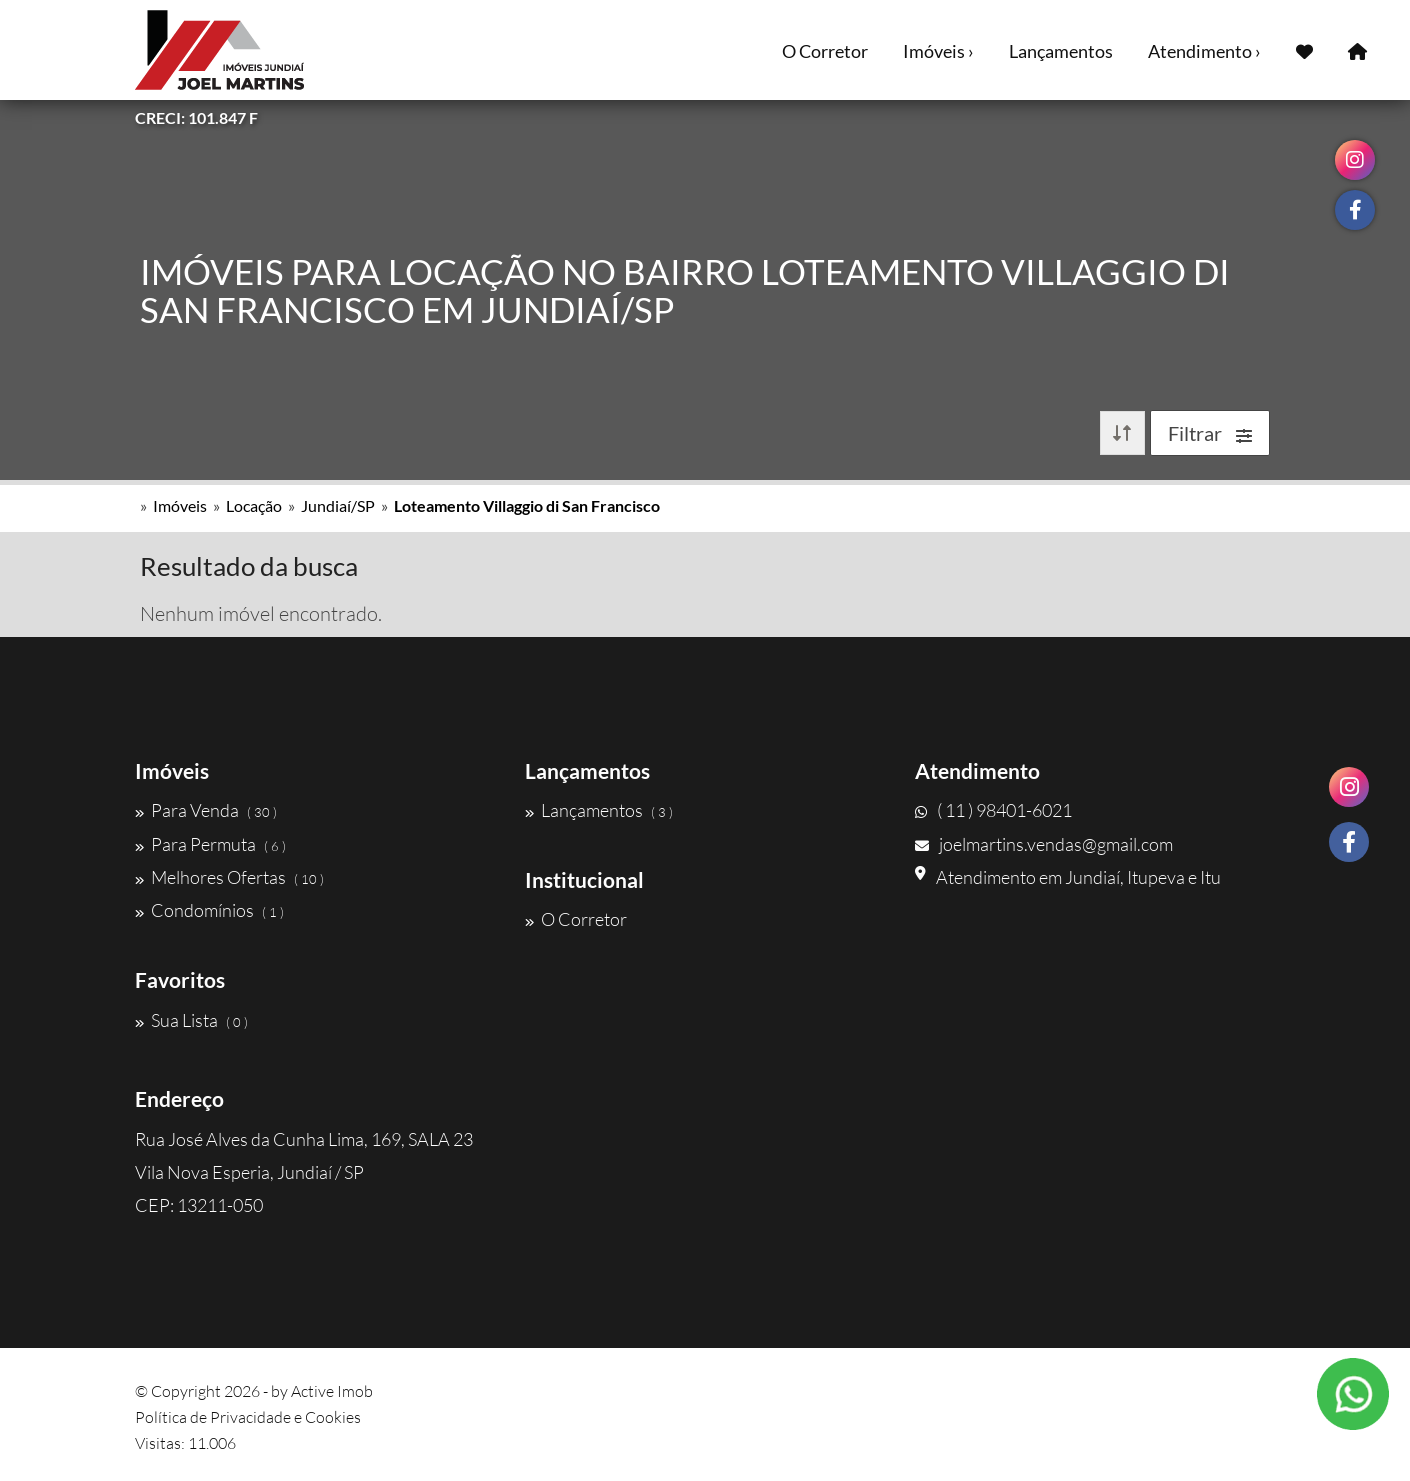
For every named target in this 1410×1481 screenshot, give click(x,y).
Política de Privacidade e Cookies (248, 1417)
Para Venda (206, 810)
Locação (254, 505)
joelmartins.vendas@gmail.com (1044, 844)
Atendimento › (1204, 51)
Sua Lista (191, 1020)
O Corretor (825, 51)
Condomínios (209, 910)
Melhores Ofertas (229, 877)
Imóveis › (938, 51)
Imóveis (180, 505)
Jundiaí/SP (338, 505)
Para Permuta (210, 844)
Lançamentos (1061, 51)
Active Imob (332, 1391)
